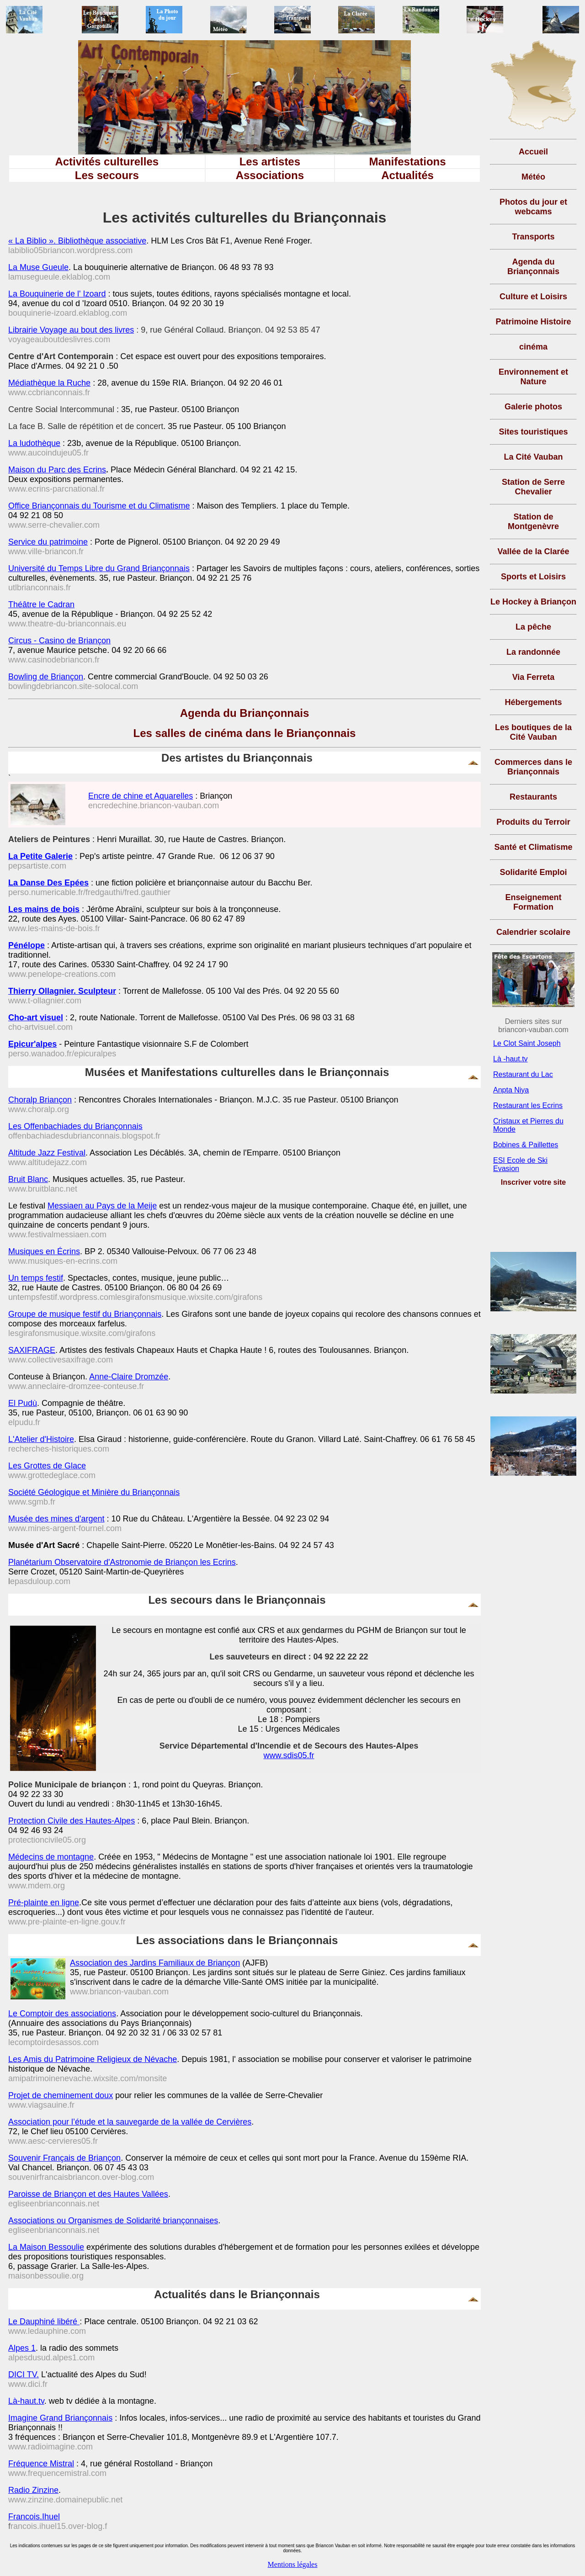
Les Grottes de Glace (47, 1465)
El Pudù (22, 1403)
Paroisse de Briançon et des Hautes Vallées (88, 2194)
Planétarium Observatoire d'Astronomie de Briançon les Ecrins (122, 1562)
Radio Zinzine (33, 2490)
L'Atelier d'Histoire (41, 1439)
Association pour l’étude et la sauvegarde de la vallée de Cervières (129, 2121)
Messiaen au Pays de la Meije (102, 1205)
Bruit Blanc (28, 1179)
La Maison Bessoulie (46, 2247)
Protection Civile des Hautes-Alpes (71, 1820)
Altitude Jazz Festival (46, 1152)
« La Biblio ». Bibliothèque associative (77, 240)
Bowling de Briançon (45, 676)
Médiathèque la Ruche (49, 382)
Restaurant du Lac (523, 1074)
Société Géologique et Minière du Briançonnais (94, 1492)
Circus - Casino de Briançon (59, 640)
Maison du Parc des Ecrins (57, 469)
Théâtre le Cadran (41, 604)
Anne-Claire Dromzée (128, 1376)
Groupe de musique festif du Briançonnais (84, 1314)
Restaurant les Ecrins (528, 1105)
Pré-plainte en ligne (43, 1902)
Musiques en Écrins (44, 1251)
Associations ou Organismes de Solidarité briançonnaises (113, 2220)
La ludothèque (34, 443)
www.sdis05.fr (288, 1755)
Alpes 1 (22, 2348)
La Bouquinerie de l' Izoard (57, 293)
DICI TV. (23, 2374)
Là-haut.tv (26, 2401)
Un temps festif (35, 1278)
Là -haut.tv (510, 1059)
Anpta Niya (511, 1090)
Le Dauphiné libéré (44, 2321)
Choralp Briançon (40, 1099)
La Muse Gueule (38, 267)
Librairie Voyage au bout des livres (71, 329)
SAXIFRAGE (31, 1350)
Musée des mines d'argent (56, 1518)
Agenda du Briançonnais (244, 713)
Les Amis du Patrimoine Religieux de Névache (92, 2059)
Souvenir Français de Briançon (64, 2158)
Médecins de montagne (51, 1856)
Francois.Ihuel (34, 2516)
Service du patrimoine (48, 541)
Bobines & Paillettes (525, 1145)
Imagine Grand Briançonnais (60, 2417)
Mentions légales (293, 2564)
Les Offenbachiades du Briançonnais (75, 1126)
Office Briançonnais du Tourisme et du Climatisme (99, 505)
